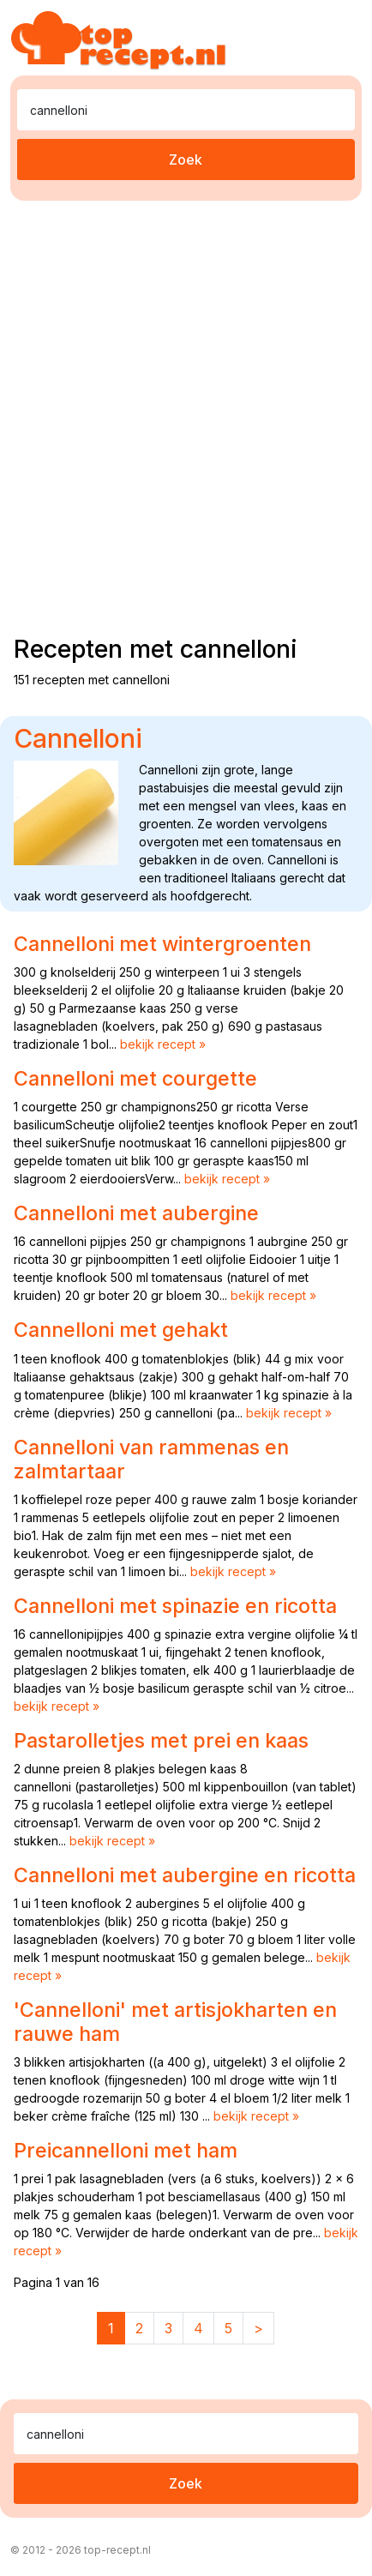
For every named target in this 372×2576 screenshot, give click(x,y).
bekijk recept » (163, 1044)
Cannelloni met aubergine (136, 1213)
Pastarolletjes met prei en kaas (161, 1740)
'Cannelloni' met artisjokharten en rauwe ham (175, 2021)
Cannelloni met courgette (135, 1078)
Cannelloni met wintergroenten (162, 943)
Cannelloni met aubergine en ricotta (185, 1875)
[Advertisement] (186, 414)
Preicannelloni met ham (125, 2150)
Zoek (185, 159)
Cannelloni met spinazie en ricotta (175, 1605)
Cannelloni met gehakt (121, 1329)
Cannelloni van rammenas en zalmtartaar (151, 1459)
